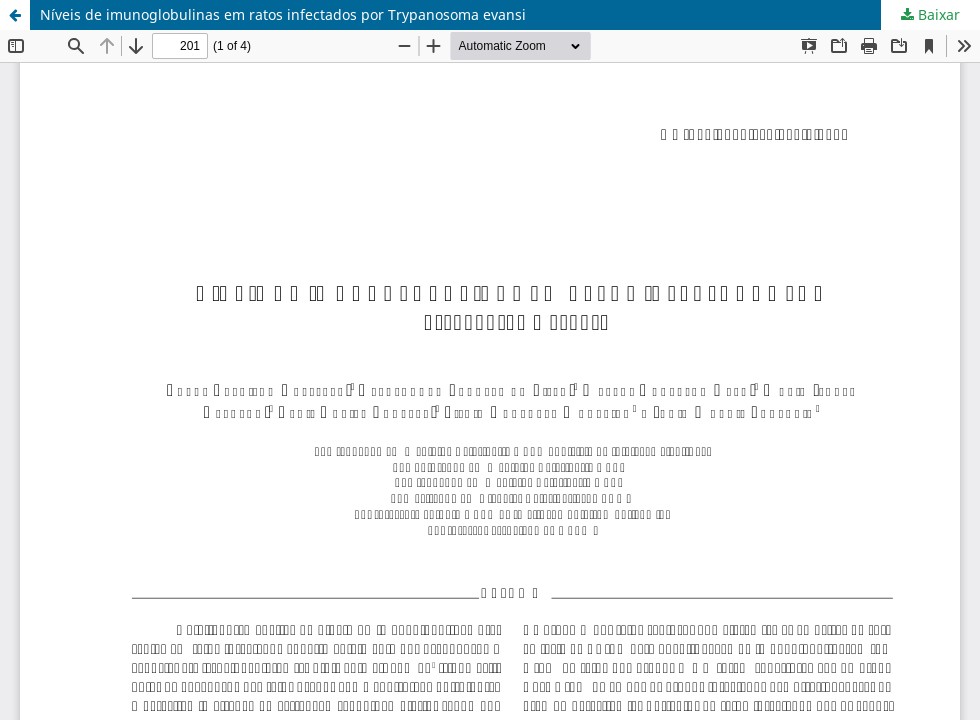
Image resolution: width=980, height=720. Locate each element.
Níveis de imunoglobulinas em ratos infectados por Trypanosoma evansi (283, 14)
